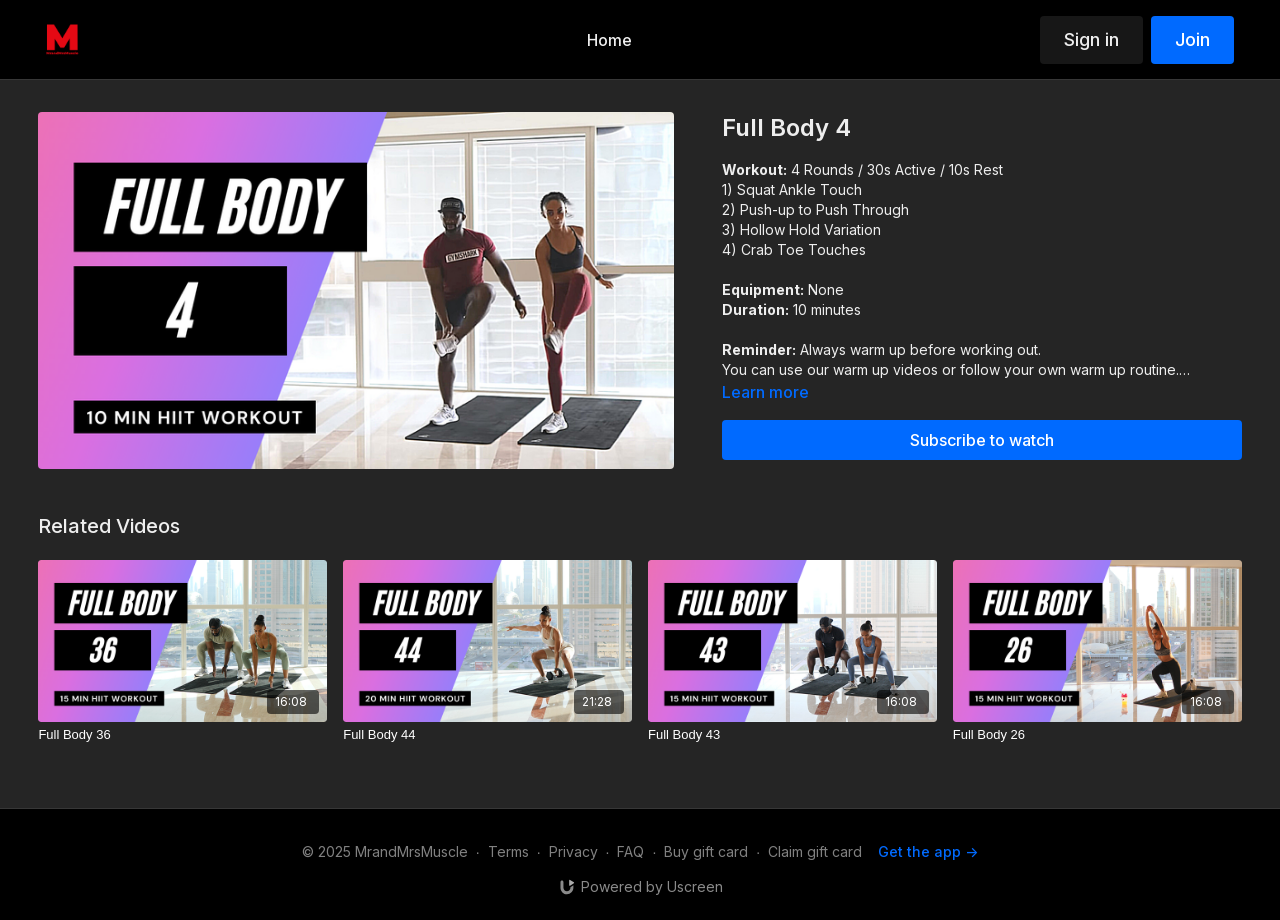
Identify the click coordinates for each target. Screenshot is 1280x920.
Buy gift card (706, 851)
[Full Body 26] (1097, 735)
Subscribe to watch (982, 440)
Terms (508, 851)
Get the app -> (928, 851)
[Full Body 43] (792, 735)
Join (1192, 39)
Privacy (573, 851)
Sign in (1091, 39)
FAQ (630, 851)
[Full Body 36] (182, 735)
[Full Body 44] (487, 735)
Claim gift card (815, 851)
